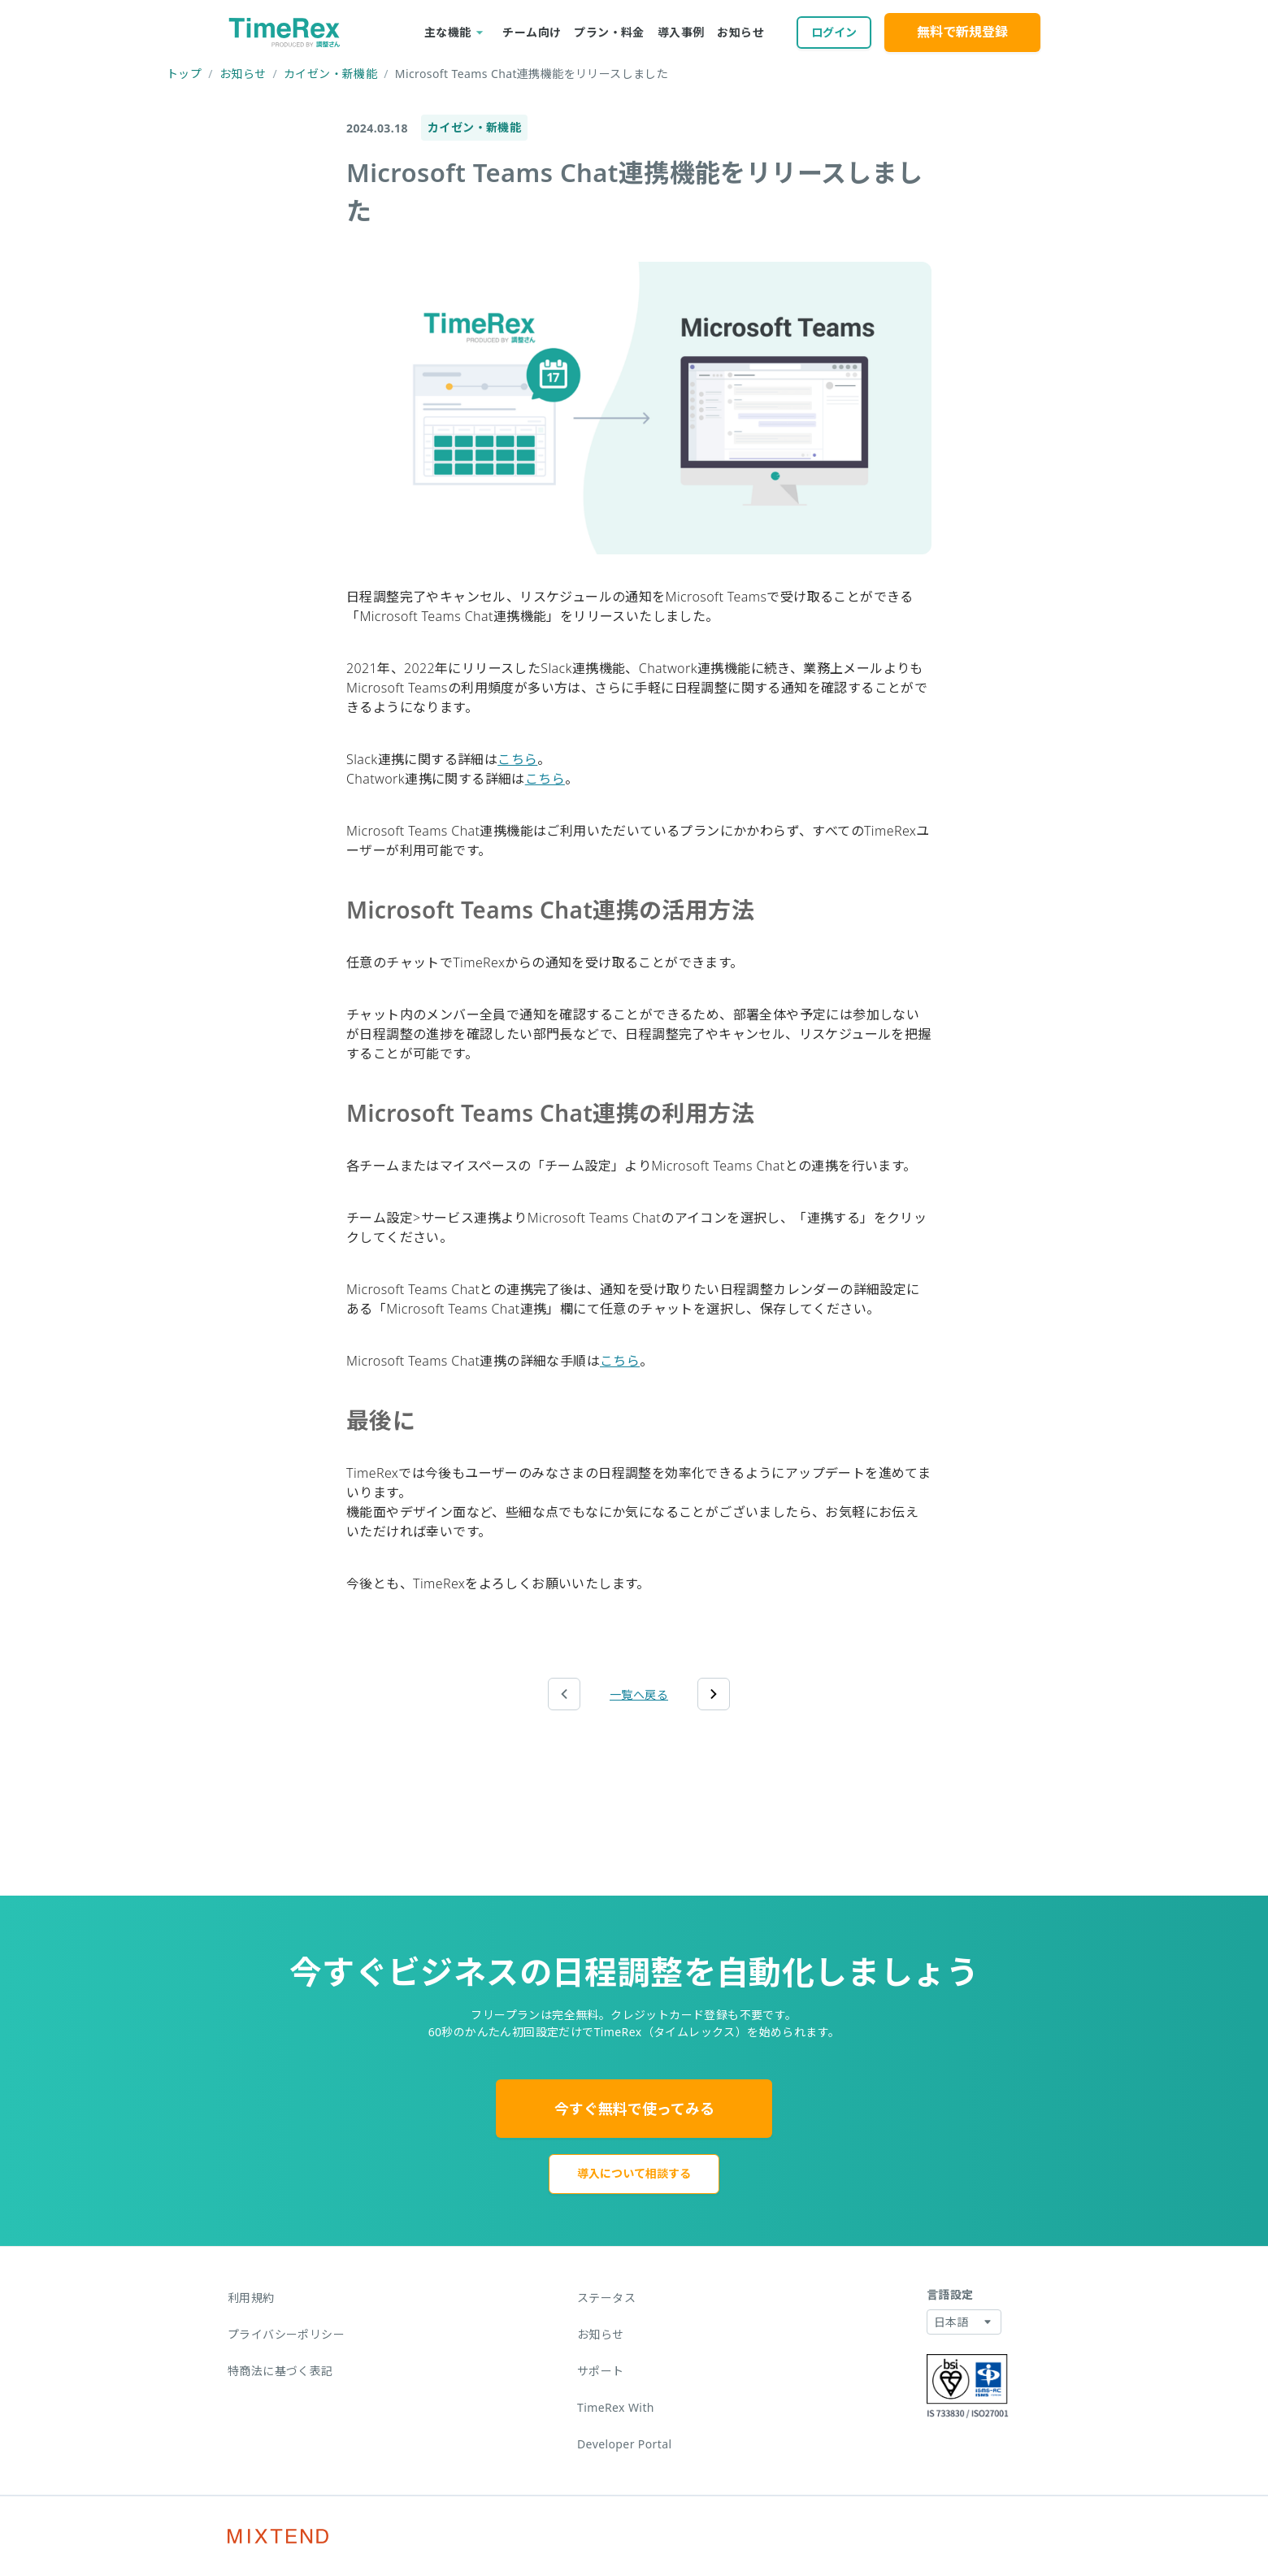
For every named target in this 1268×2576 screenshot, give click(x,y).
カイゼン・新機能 (330, 73)
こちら (517, 759)
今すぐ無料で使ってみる (634, 2108)
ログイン (834, 32)
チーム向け (531, 32)
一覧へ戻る (639, 1694)
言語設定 (950, 2294)
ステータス (606, 2297)
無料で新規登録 (962, 32)
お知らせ (740, 32)
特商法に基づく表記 (280, 2370)
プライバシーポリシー (286, 2334)
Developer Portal (624, 2444)
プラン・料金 (609, 32)
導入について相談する (634, 2173)
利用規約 (251, 2297)
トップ (184, 73)
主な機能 (449, 32)
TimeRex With (615, 2407)
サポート (600, 2370)
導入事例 (681, 32)
